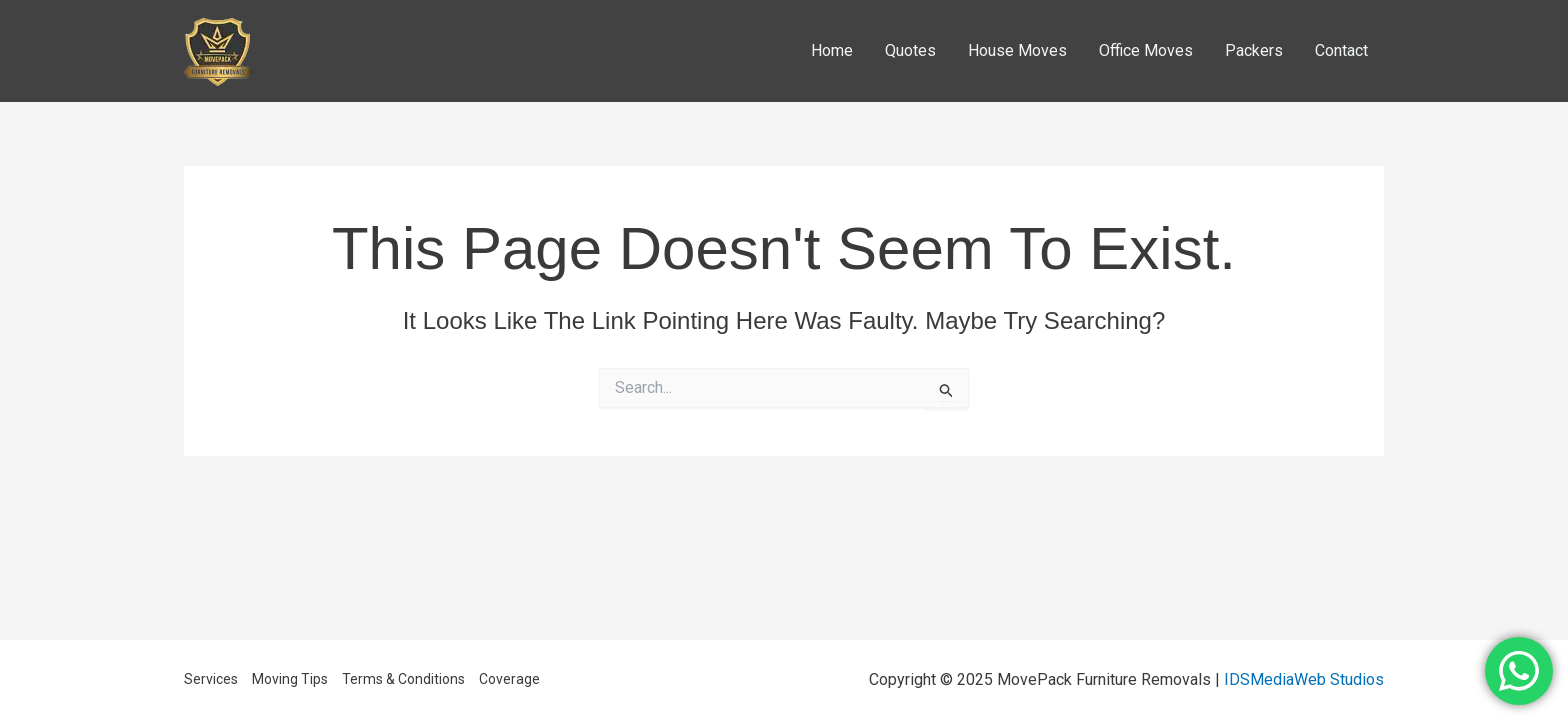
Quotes (910, 50)
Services (211, 679)
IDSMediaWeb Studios (1304, 679)
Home (832, 50)
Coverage (509, 679)
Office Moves (1146, 50)
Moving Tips (290, 679)
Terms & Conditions (403, 679)
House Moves (1017, 50)
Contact (1341, 50)
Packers (1254, 50)
